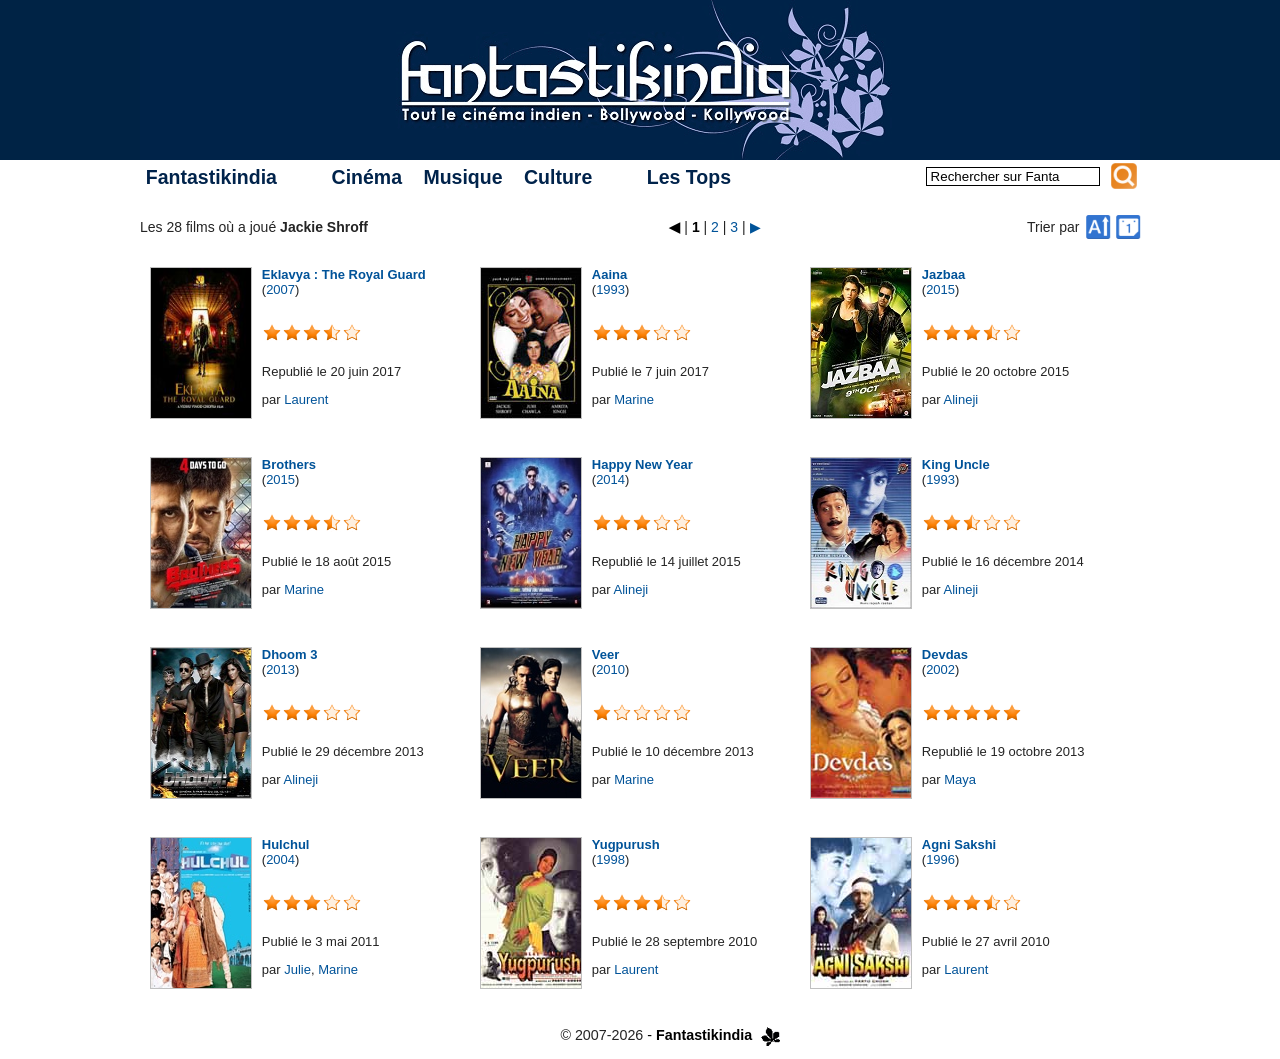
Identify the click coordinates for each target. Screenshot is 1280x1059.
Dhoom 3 (290, 654)
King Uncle (956, 464)
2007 (280, 289)
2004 (280, 859)
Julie (297, 969)
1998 (610, 859)
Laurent (306, 399)
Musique (462, 177)
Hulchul (286, 844)
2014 (610, 479)
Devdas (945, 654)
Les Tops (689, 177)
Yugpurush (626, 844)
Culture (558, 177)
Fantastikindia (211, 177)
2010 (610, 669)
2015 (940, 289)
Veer (605, 654)
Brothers (289, 464)
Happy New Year (642, 464)
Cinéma (367, 177)
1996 (940, 859)
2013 (280, 669)
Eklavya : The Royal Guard (344, 274)
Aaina (609, 274)
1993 (610, 289)
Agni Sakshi (959, 844)
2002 (940, 669)
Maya (960, 779)
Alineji (960, 399)
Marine (634, 399)
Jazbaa (943, 274)
